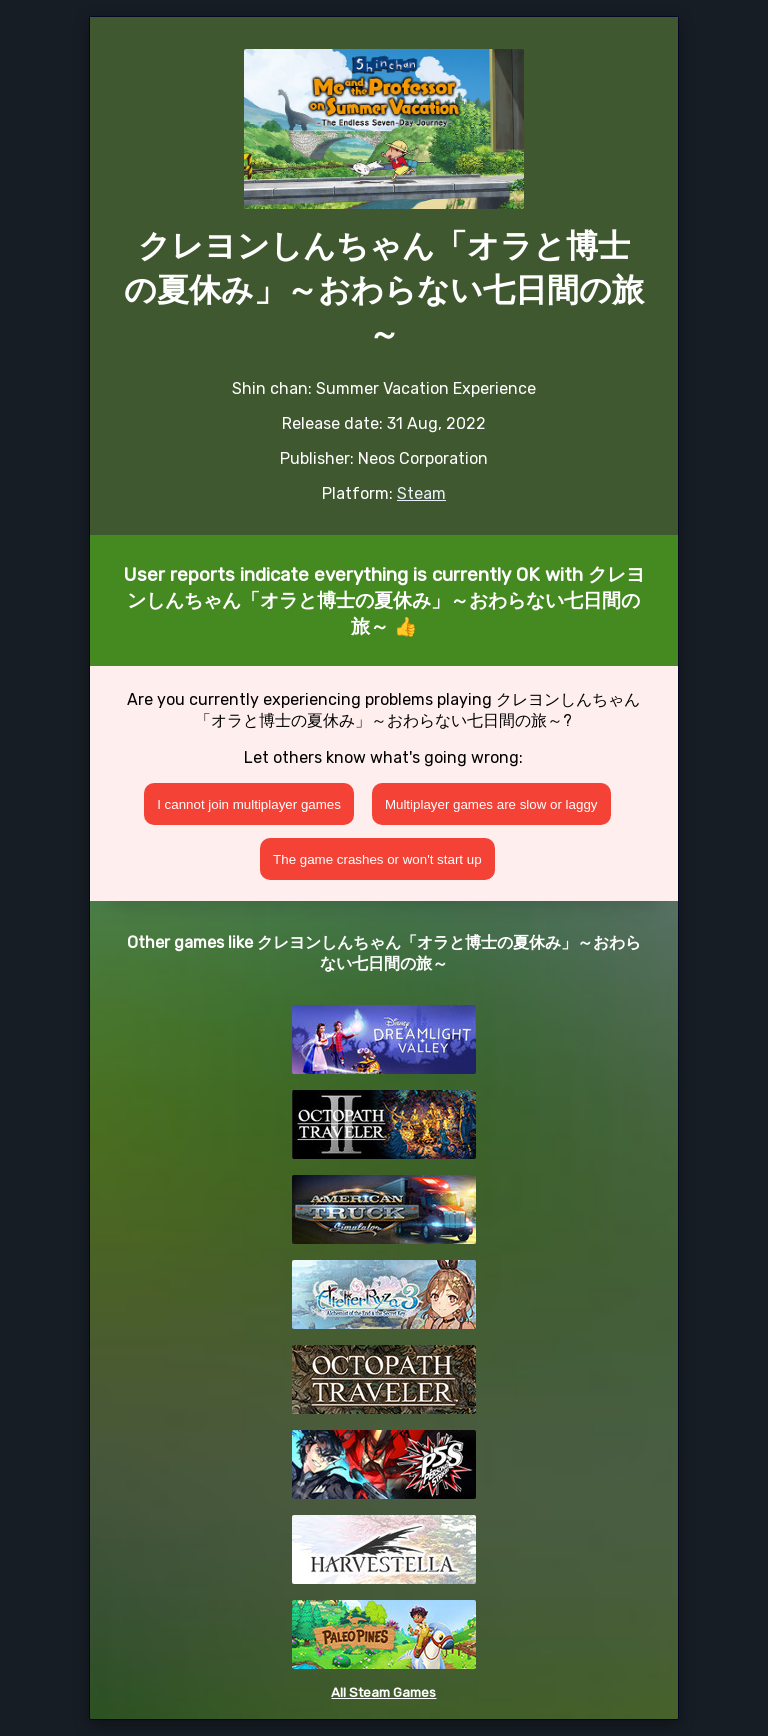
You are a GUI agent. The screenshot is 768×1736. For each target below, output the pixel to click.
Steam (421, 493)
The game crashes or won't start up (377, 859)
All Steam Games (383, 1692)
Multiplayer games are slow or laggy (491, 804)
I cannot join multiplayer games (249, 804)
